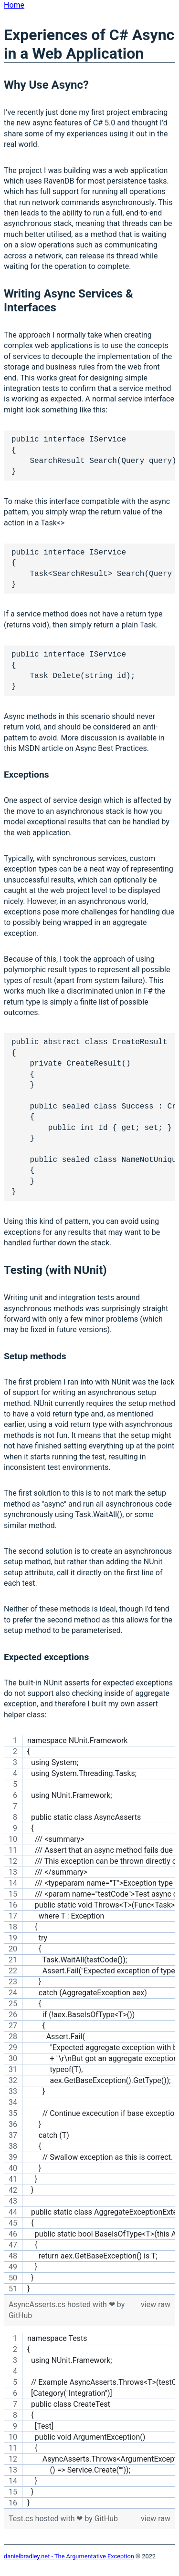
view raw (155, 2304)
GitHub (20, 2315)
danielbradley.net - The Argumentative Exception (69, 2556)
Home (14, 5)
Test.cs (22, 2518)
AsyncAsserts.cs (38, 2304)
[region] (89, 2015)
